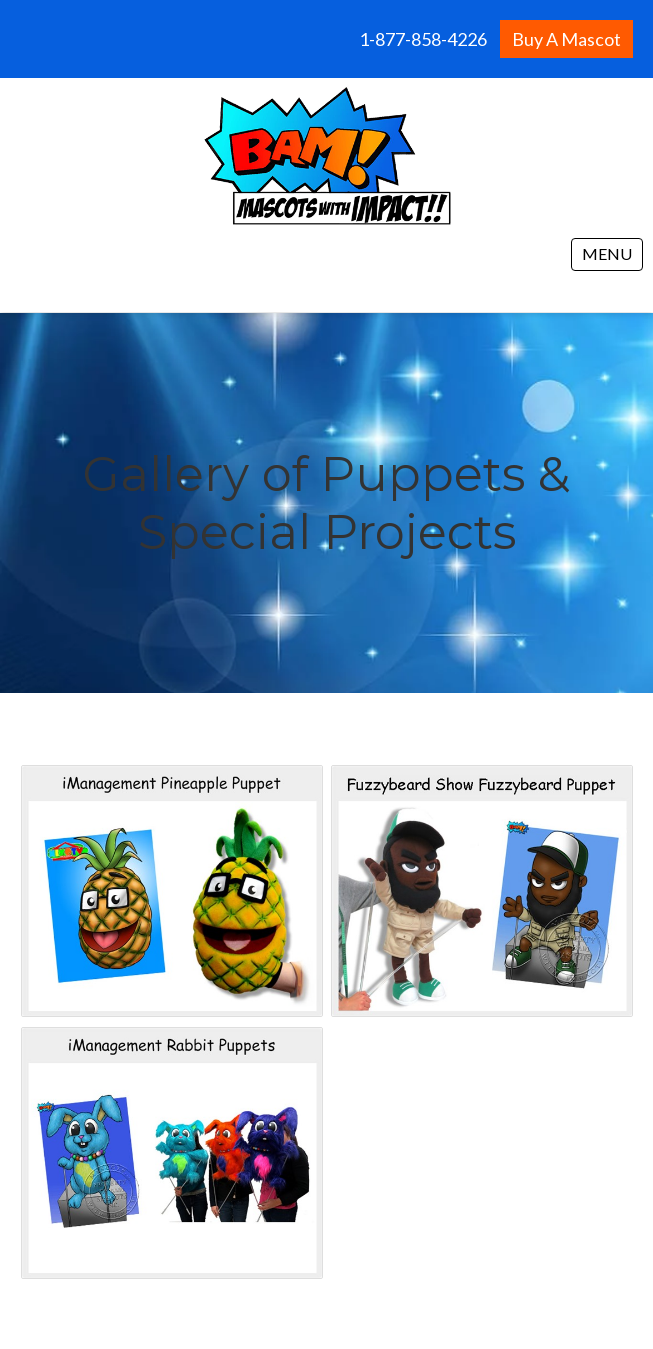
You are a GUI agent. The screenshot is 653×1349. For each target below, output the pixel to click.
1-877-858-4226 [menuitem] (423, 39)
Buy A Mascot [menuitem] (566, 39)
